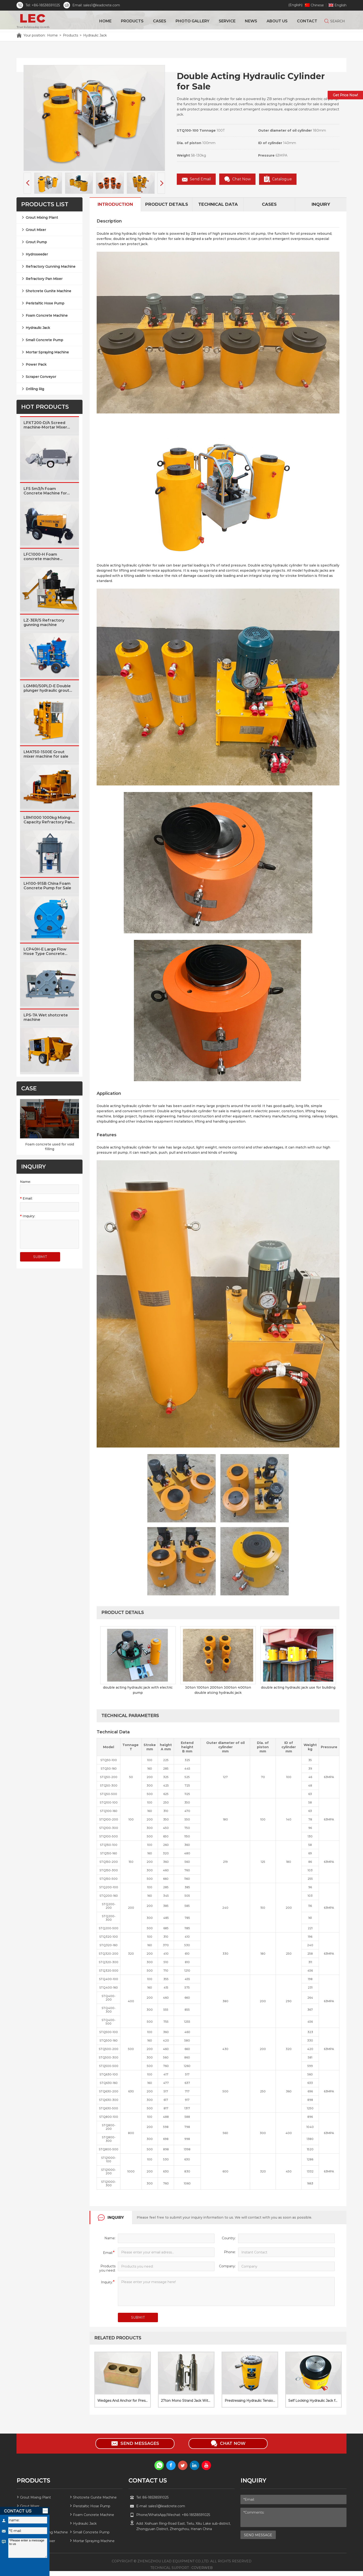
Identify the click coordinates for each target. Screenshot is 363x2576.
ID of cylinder (270, 143)
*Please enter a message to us (27, 2548)
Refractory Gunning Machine (50, 266)
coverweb (202, 2568)
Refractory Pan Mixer (44, 279)
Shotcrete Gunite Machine (48, 291)
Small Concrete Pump (44, 340)
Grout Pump (36, 242)
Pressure (267, 155)
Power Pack (36, 364)
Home (52, 35)
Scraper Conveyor (41, 377)
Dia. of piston (189, 143)
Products (70, 35)
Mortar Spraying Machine (47, 352)
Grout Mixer (36, 230)
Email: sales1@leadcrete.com (96, 5)
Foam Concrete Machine (47, 315)
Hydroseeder (37, 254)
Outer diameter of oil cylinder (285, 130)
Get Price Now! (345, 95)
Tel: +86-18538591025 (42, 5)
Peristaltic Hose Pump (45, 303)
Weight (184, 155)
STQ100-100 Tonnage (197, 130)
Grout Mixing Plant (42, 217)
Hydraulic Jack (95, 35)
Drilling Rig (35, 389)
